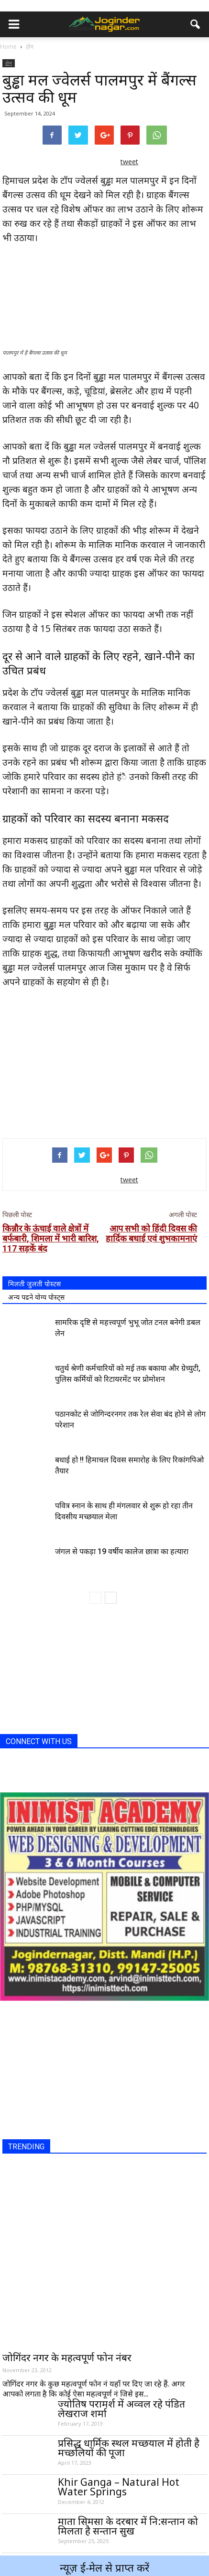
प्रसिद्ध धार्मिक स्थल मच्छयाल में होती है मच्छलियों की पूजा (128, 2447)
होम (8, 63)
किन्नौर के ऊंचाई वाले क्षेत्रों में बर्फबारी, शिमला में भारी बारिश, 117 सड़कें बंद (50, 1238)
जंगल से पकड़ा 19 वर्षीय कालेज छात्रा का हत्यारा (121, 1551)
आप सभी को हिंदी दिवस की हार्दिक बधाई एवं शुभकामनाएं (151, 1233)
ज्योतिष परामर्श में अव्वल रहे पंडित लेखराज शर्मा (121, 2408)
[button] (195, 24)
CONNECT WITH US (39, 1741)
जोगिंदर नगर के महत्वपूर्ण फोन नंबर (67, 2357)
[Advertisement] (104, 1061)
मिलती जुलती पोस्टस (34, 1283)
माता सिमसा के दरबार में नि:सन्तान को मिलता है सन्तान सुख (128, 2525)
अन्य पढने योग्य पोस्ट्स (36, 1297)
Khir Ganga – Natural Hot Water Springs (118, 2486)
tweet (129, 161)
